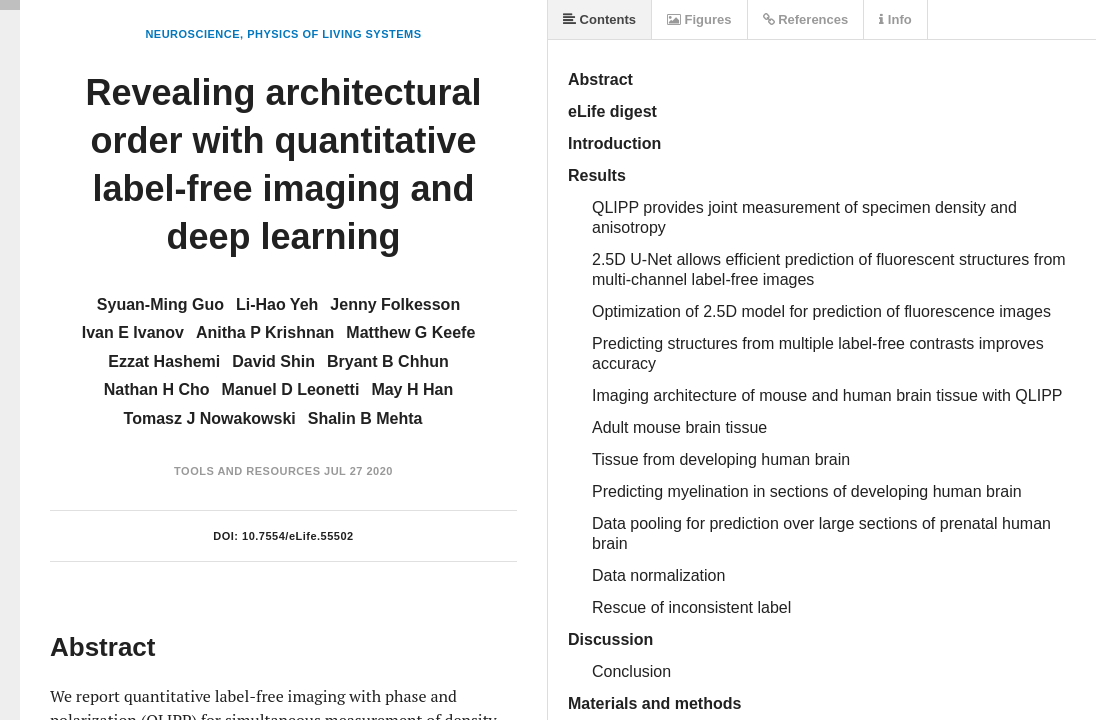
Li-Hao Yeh (277, 304)
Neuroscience (192, 34)
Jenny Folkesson (395, 304)
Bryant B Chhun (388, 361)
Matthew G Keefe (410, 332)
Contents (599, 19)
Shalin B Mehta (365, 418)
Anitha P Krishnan (265, 332)
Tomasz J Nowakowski (210, 418)
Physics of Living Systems (334, 34)
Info (895, 19)
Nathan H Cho (157, 389)
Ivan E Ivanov (133, 332)
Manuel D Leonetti (291, 389)
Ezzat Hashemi (164, 361)
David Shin (273, 361)
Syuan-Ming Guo (160, 304)
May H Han (412, 389)
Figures (699, 19)
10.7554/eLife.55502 (298, 536)
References (806, 19)
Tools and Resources (247, 471)
